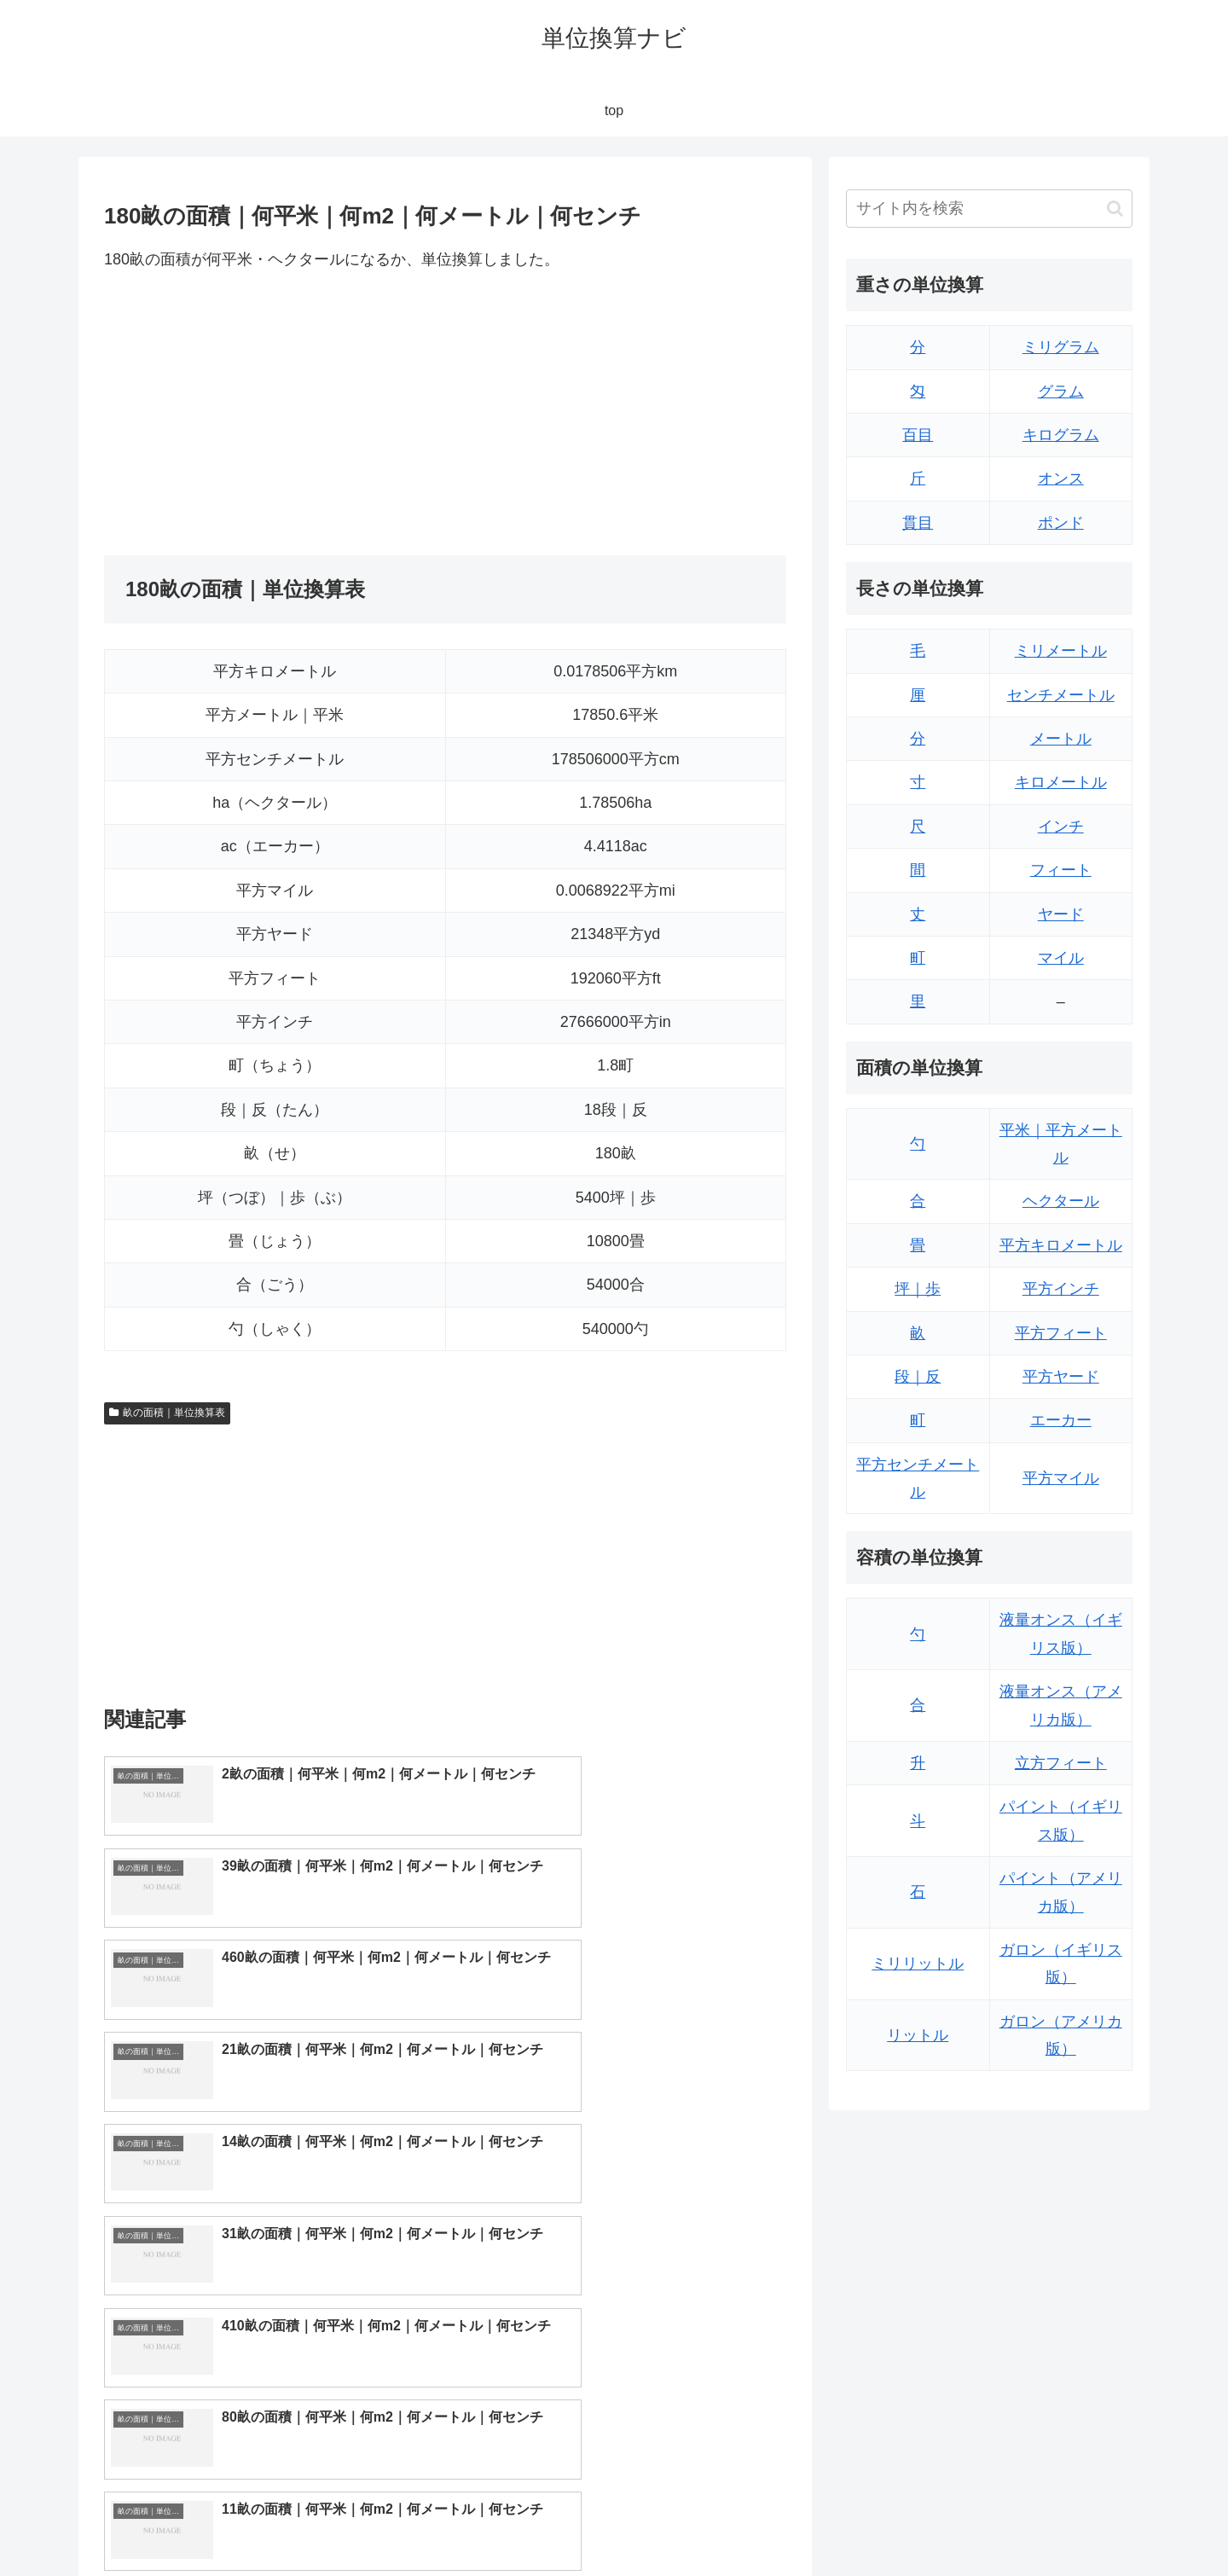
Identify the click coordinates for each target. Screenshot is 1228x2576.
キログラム (1060, 435)
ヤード (1061, 914)
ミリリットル (918, 1963)
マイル (1061, 957)
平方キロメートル (1060, 1245)
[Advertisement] (274, 413)
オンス (1061, 478)
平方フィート (1061, 1333)
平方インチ (1060, 1288)
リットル (917, 2035)
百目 (917, 435)
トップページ (960, 2523)
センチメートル (1061, 695)
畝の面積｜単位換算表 (167, 1413)
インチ (1061, 826)
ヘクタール (1060, 1201)
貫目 (917, 522)
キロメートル (1061, 782)
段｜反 (918, 1376)
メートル (1061, 738)
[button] (1115, 208)
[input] (989, 208)
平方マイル (1060, 1478)
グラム (1061, 391)
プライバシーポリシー (1073, 2523)
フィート (1061, 870)
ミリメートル (1061, 650)
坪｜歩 (918, 1288)
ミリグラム (1060, 347)
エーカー (1061, 1420)
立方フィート (1061, 1763)
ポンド (1061, 522)
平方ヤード (1060, 1376)
